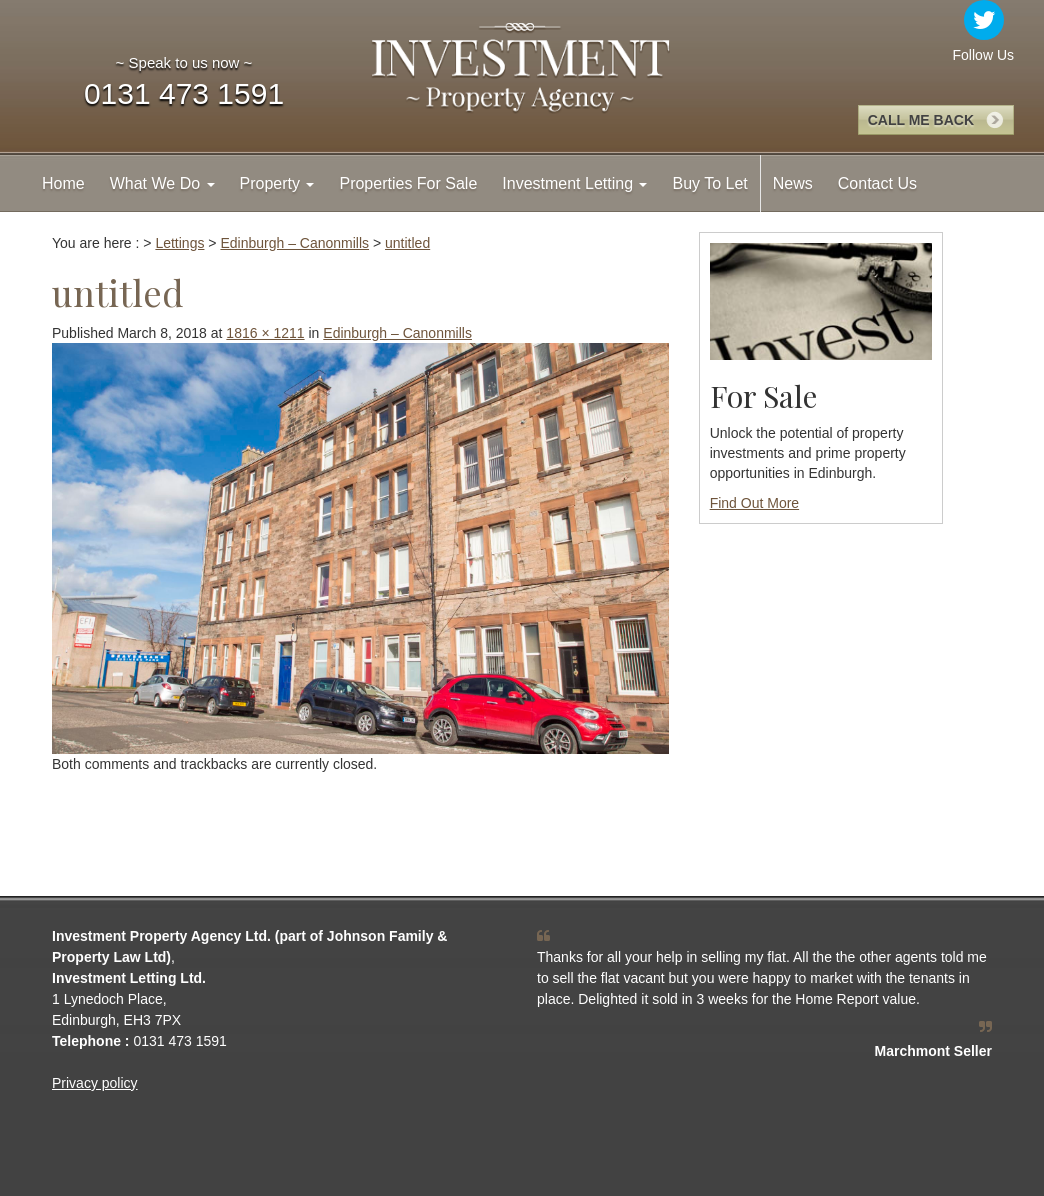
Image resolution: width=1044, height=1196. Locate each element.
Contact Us (877, 183)
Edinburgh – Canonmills (397, 333)
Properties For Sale (408, 183)
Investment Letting (574, 183)
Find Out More (754, 503)
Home (63, 183)
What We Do (162, 183)
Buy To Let (709, 183)
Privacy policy (95, 1083)
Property (277, 183)
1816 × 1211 (265, 333)
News (793, 183)
